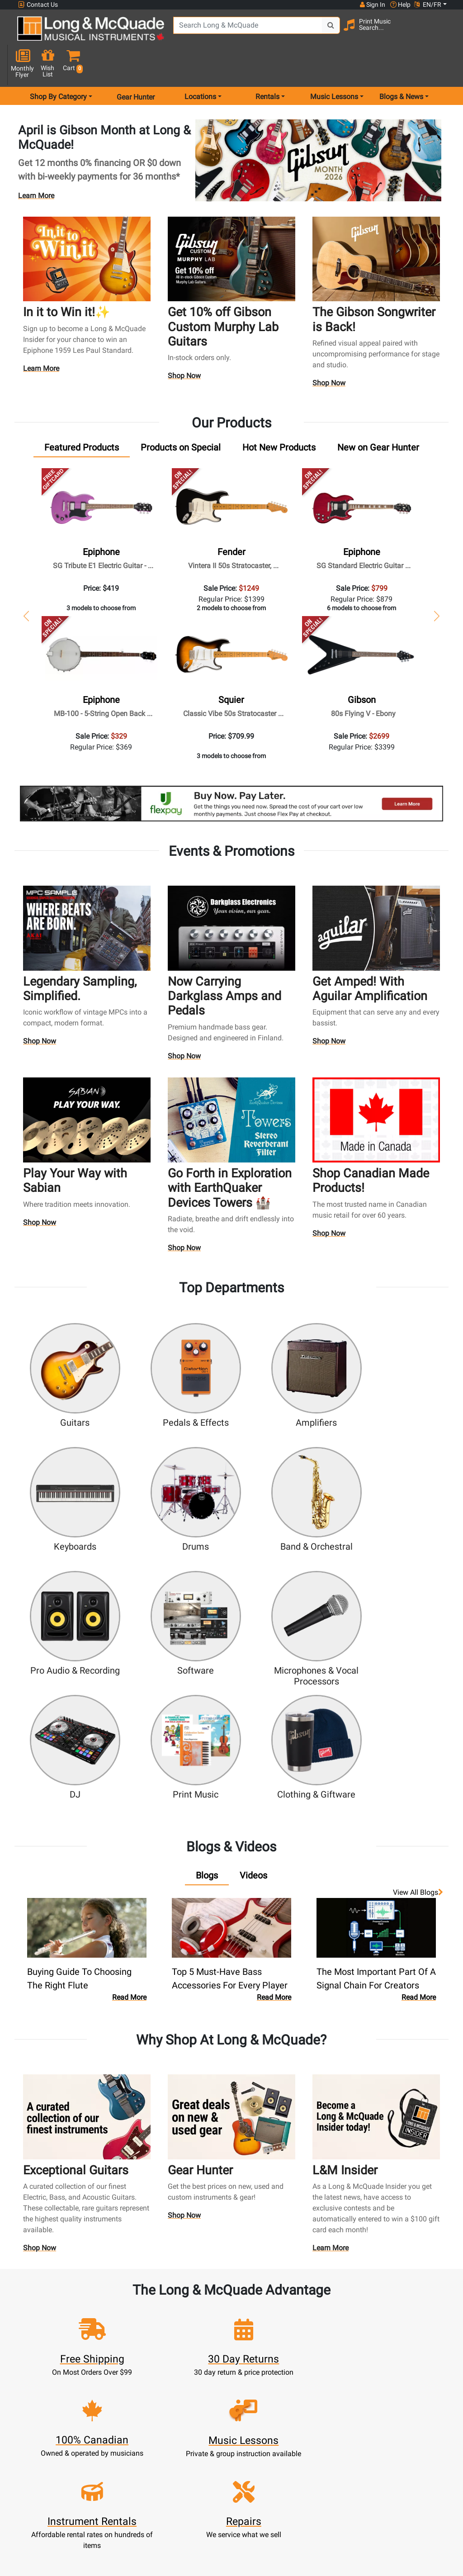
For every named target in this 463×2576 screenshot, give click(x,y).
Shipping (180, 2465)
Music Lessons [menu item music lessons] (334, 65)
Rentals (180, 2389)
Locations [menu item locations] (200, 65)
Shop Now (184, 344)
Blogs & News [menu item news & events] (401, 65)
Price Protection (246, 2465)
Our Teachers (246, 2519)
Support (180, 2433)
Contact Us (38, 5)
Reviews (311, 2454)
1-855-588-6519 (36, 2392)
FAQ (310, 2378)
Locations (311, 2389)
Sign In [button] (372, 4)
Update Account (115, 2411)
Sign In (115, 2378)
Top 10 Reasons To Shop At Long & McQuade (364, 2336)
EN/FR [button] (427, 4)
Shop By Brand (311, 2443)
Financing (180, 2443)
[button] (445, 33)
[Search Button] (314, 31)
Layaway (180, 2454)
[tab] (81, 415)
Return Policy (246, 2509)
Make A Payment (115, 2422)
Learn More (36, 164)
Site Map (311, 2433)
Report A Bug (311, 2465)
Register (115, 2389)
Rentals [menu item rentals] (267, 65)
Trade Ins (180, 2422)
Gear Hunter (136, 65)
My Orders (115, 2433)
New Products (180, 2378)
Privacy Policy (245, 2498)
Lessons (180, 2400)
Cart (115, 2400)
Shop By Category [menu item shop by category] (58, 65)
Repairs (180, 2411)
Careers (311, 2422)
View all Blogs (418, 1730)
